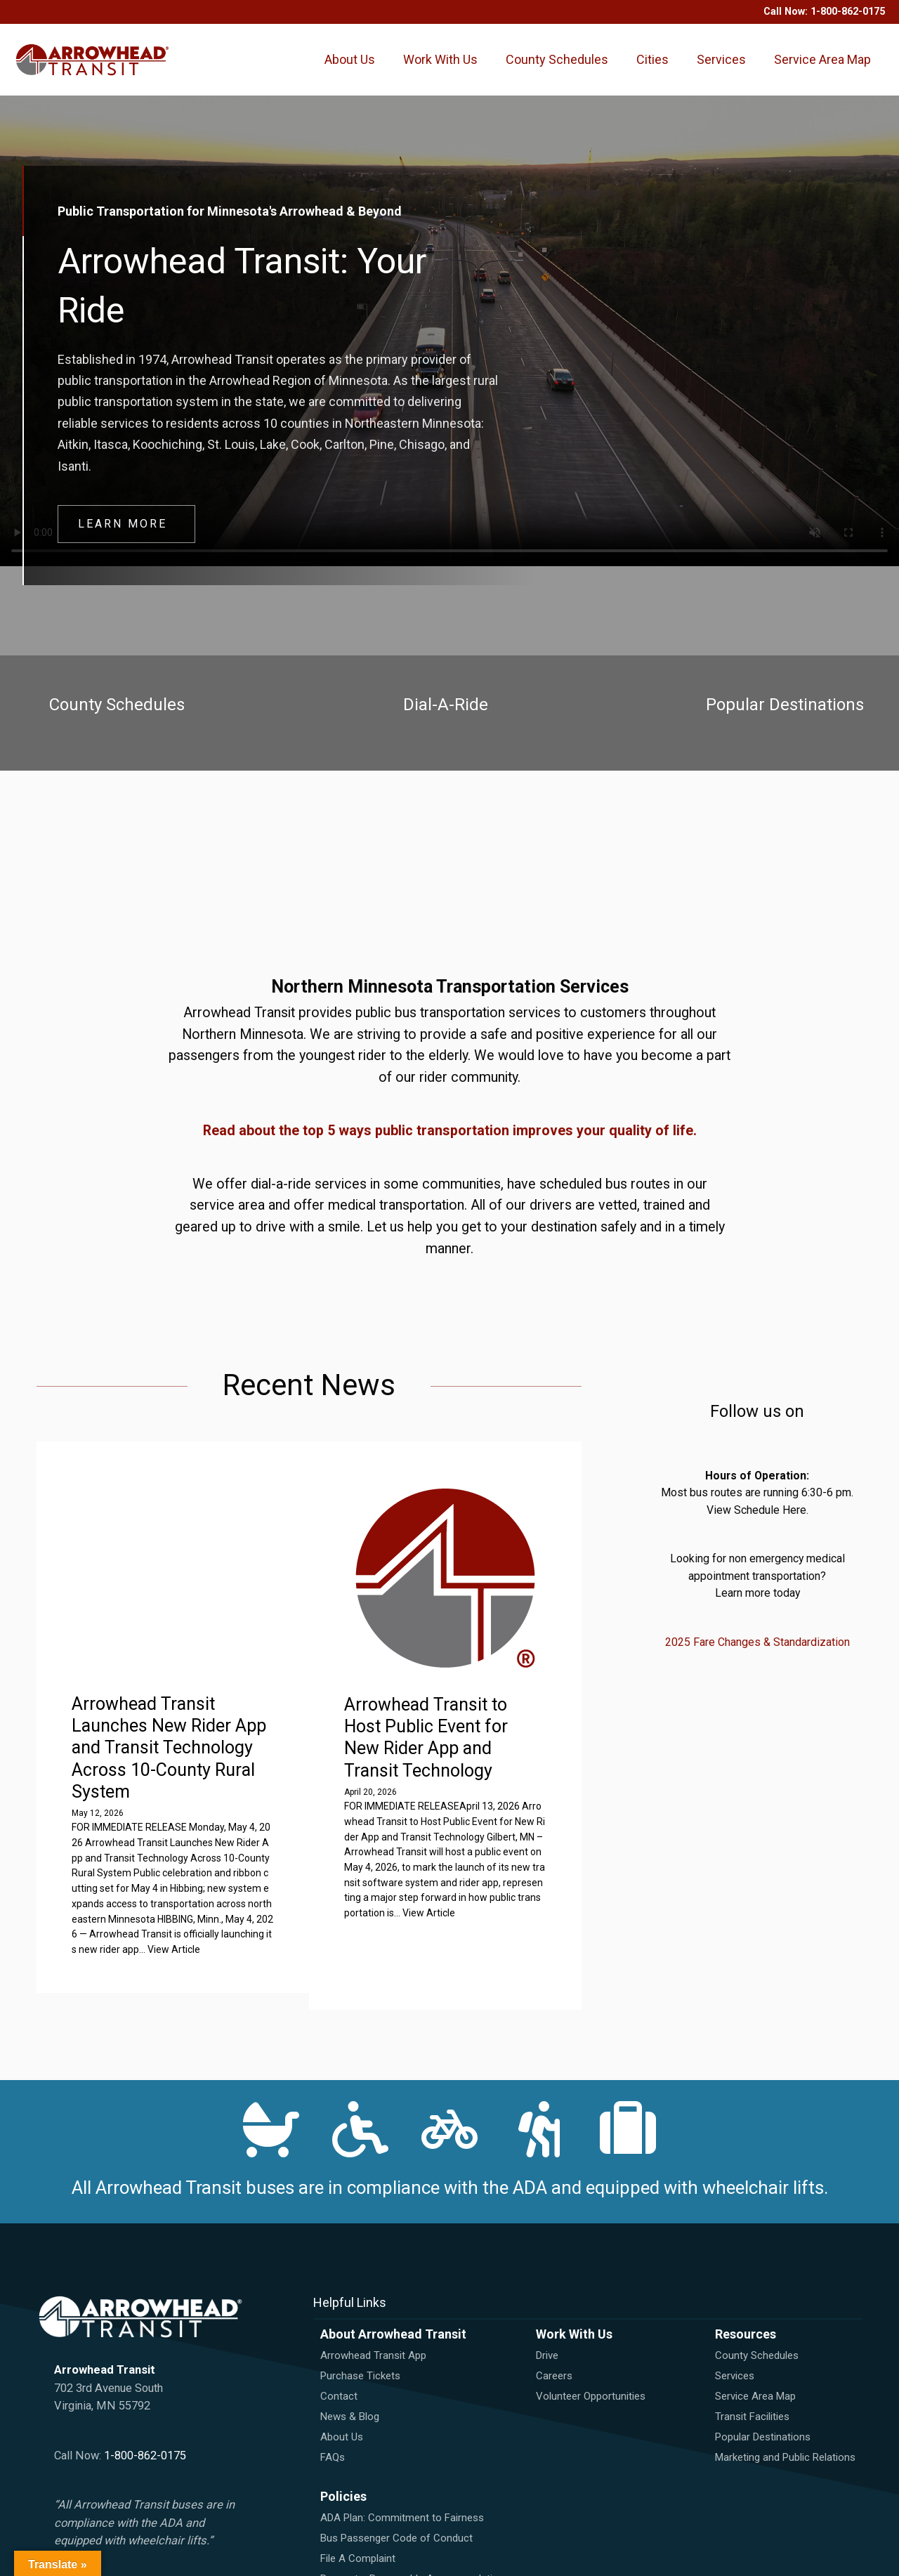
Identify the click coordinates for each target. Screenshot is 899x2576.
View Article (489, 1930)
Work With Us (442, 81)
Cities (656, 59)
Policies (343, 2459)
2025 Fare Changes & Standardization (757, 1668)
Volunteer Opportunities (590, 2359)
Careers (554, 2339)
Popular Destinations (763, 2400)
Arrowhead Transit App (373, 2319)
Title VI (336, 2562)
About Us (353, 81)
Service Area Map (812, 81)
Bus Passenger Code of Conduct (396, 2501)
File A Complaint (357, 2522)
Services (724, 59)
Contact (338, 2359)
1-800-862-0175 (848, 12)
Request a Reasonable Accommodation (412, 2542)
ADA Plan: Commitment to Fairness (402, 2481)
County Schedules (543, 81)
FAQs (332, 2420)
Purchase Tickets (360, 2339)
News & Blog (349, 2380)
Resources (745, 2297)
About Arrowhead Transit (393, 2297)
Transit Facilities (752, 2380)
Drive (547, 2319)
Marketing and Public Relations (785, 2420)
